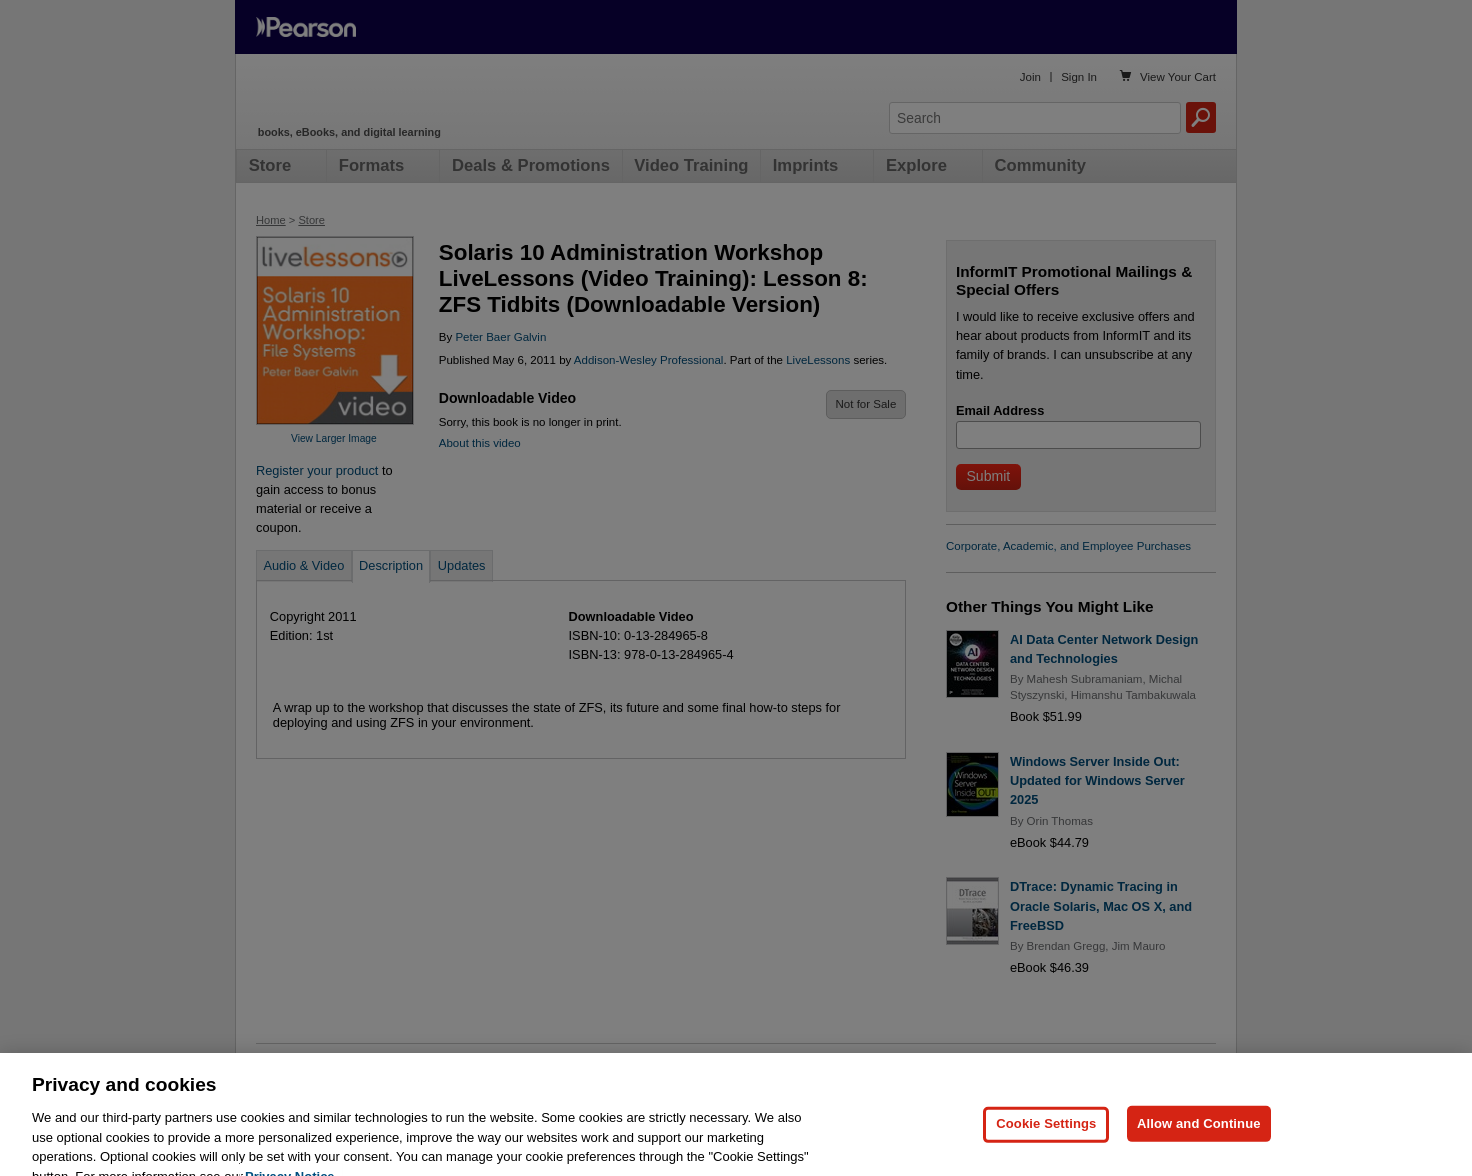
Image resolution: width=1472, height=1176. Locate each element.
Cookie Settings (1046, 1146)
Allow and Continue (1199, 1146)
